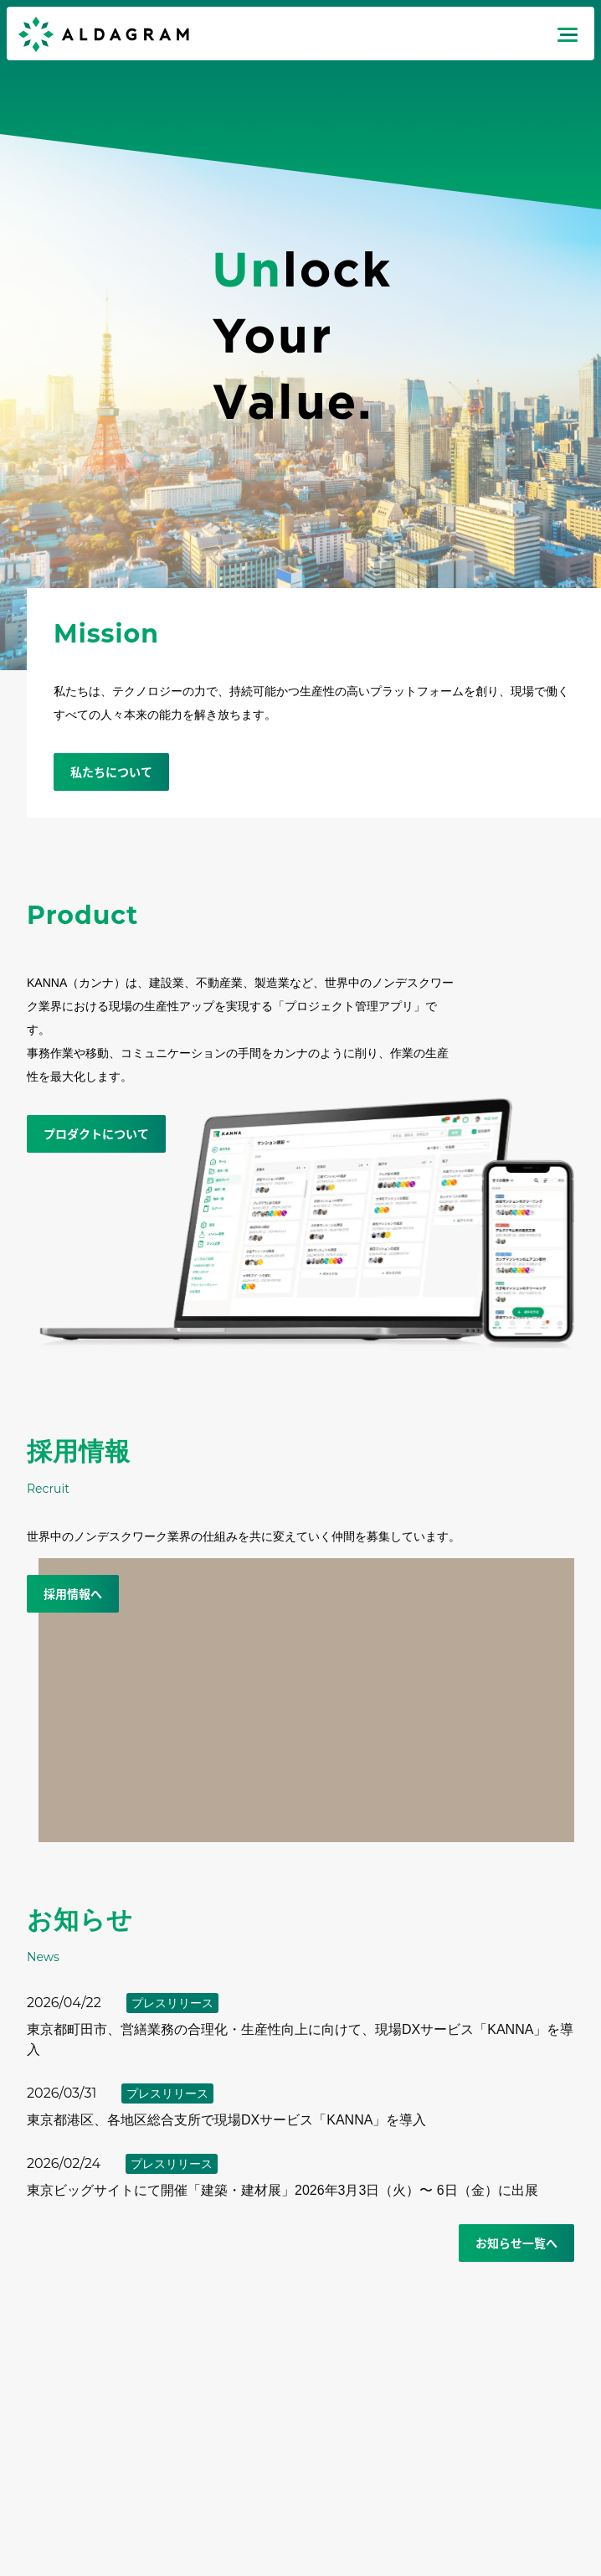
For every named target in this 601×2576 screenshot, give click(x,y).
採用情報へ (73, 1593)
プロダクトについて (96, 1133)
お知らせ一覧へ (516, 2242)
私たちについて (111, 771)
